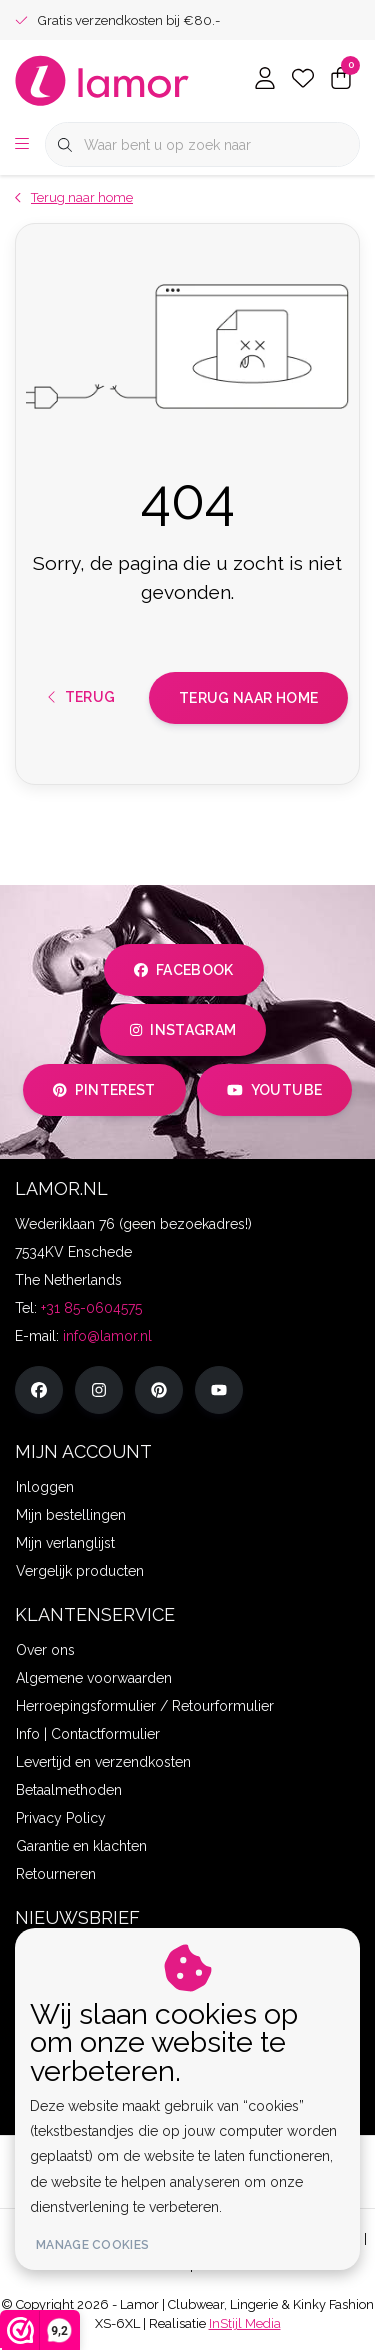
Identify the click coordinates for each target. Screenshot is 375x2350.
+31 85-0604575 (91, 1308)
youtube (274, 1090)
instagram (183, 1030)
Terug (82, 697)
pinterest (104, 1090)
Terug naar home (248, 698)
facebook (184, 970)
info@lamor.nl (107, 1336)
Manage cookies (92, 2245)
